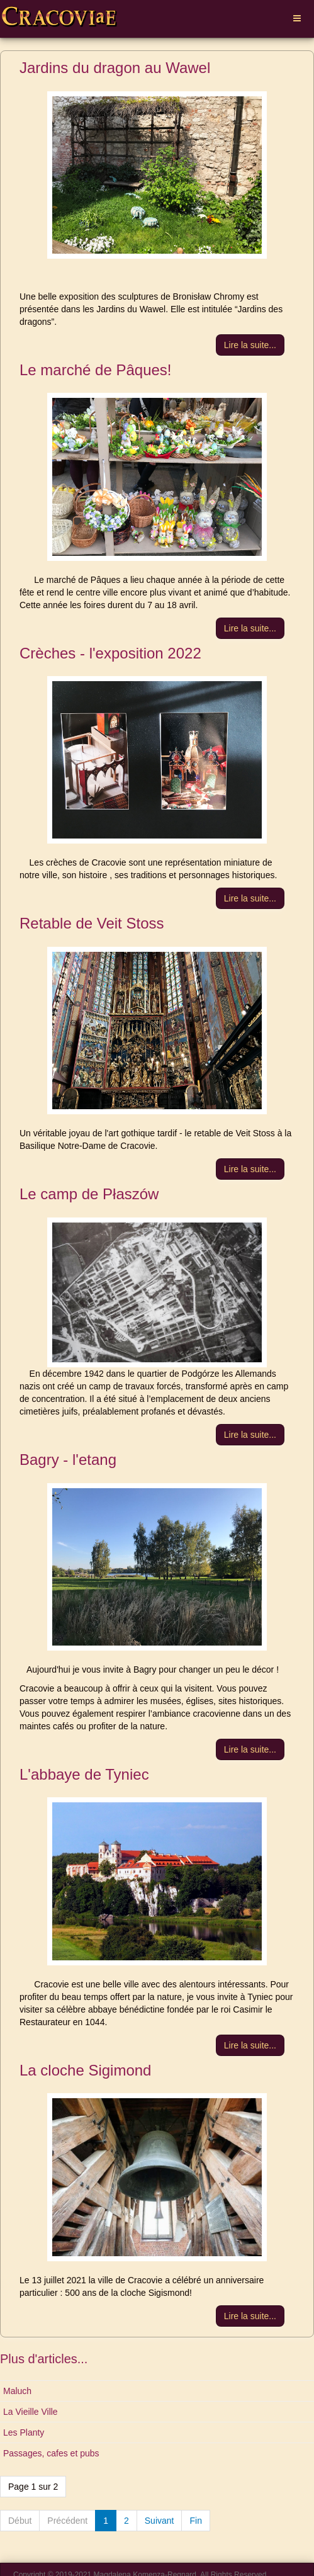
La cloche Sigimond (85, 2070)
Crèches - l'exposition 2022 (110, 653)
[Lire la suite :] (250, 345)
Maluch (17, 2391)
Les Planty (23, 2432)
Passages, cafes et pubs (51, 2453)
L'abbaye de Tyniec (84, 1774)
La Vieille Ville (30, 2412)
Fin (195, 2521)
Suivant (159, 2521)
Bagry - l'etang (68, 1459)
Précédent (67, 2521)
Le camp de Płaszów (89, 1193)
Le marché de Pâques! (96, 369)
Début (19, 2521)
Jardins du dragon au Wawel (115, 67)
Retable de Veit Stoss (92, 923)
